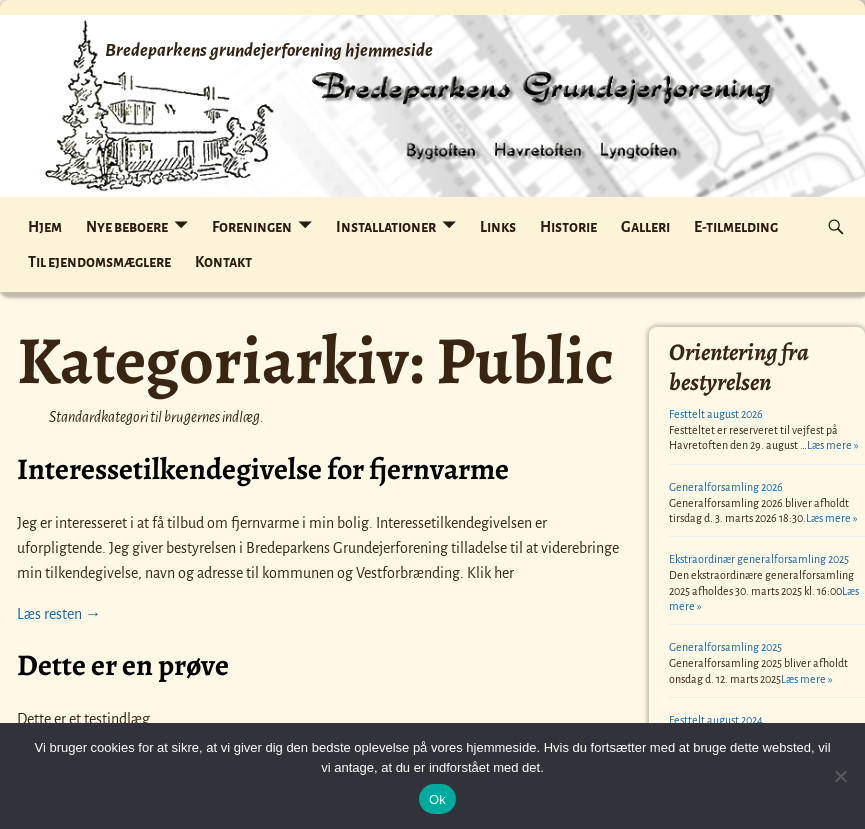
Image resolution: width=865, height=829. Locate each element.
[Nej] (840, 776)
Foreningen (252, 227)
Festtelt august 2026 (716, 414)
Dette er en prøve (123, 665)
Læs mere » (833, 445)
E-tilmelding (736, 227)
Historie (568, 227)
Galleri (645, 227)
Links (498, 227)
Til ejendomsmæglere (99, 262)
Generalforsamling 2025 (725, 647)
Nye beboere (127, 227)
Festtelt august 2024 (716, 720)
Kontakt (223, 262)
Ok (437, 799)
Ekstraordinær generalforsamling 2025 (759, 559)
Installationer (386, 227)
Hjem (45, 227)
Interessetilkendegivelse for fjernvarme (263, 469)
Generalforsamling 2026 (726, 487)
